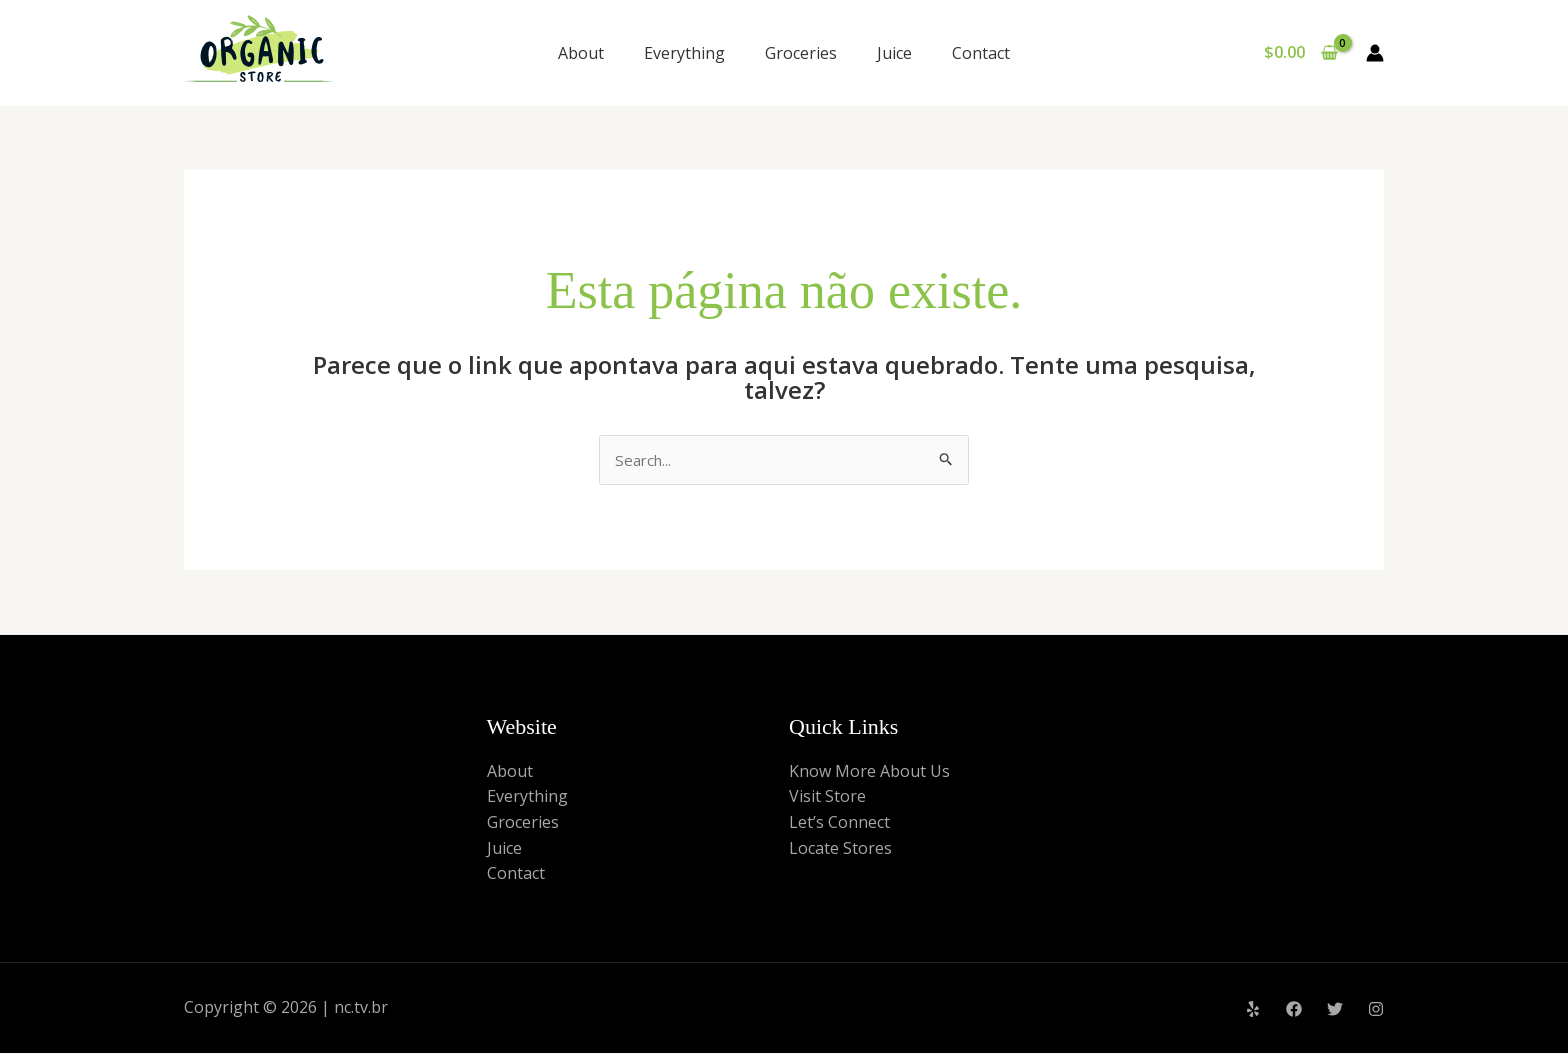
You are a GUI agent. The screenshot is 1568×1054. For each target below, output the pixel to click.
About (581, 53)
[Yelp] (1253, 1010)
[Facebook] (1294, 1010)
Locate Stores (840, 849)
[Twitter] (1335, 1010)
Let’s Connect (839, 824)
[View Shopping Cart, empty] (1300, 53)
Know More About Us (869, 772)
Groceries (801, 53)
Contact (981, 53)
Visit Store (827, 798)
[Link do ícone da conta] (1375, 53)
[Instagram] (1376, 1010)
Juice (894, 53)
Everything (684, 53)
